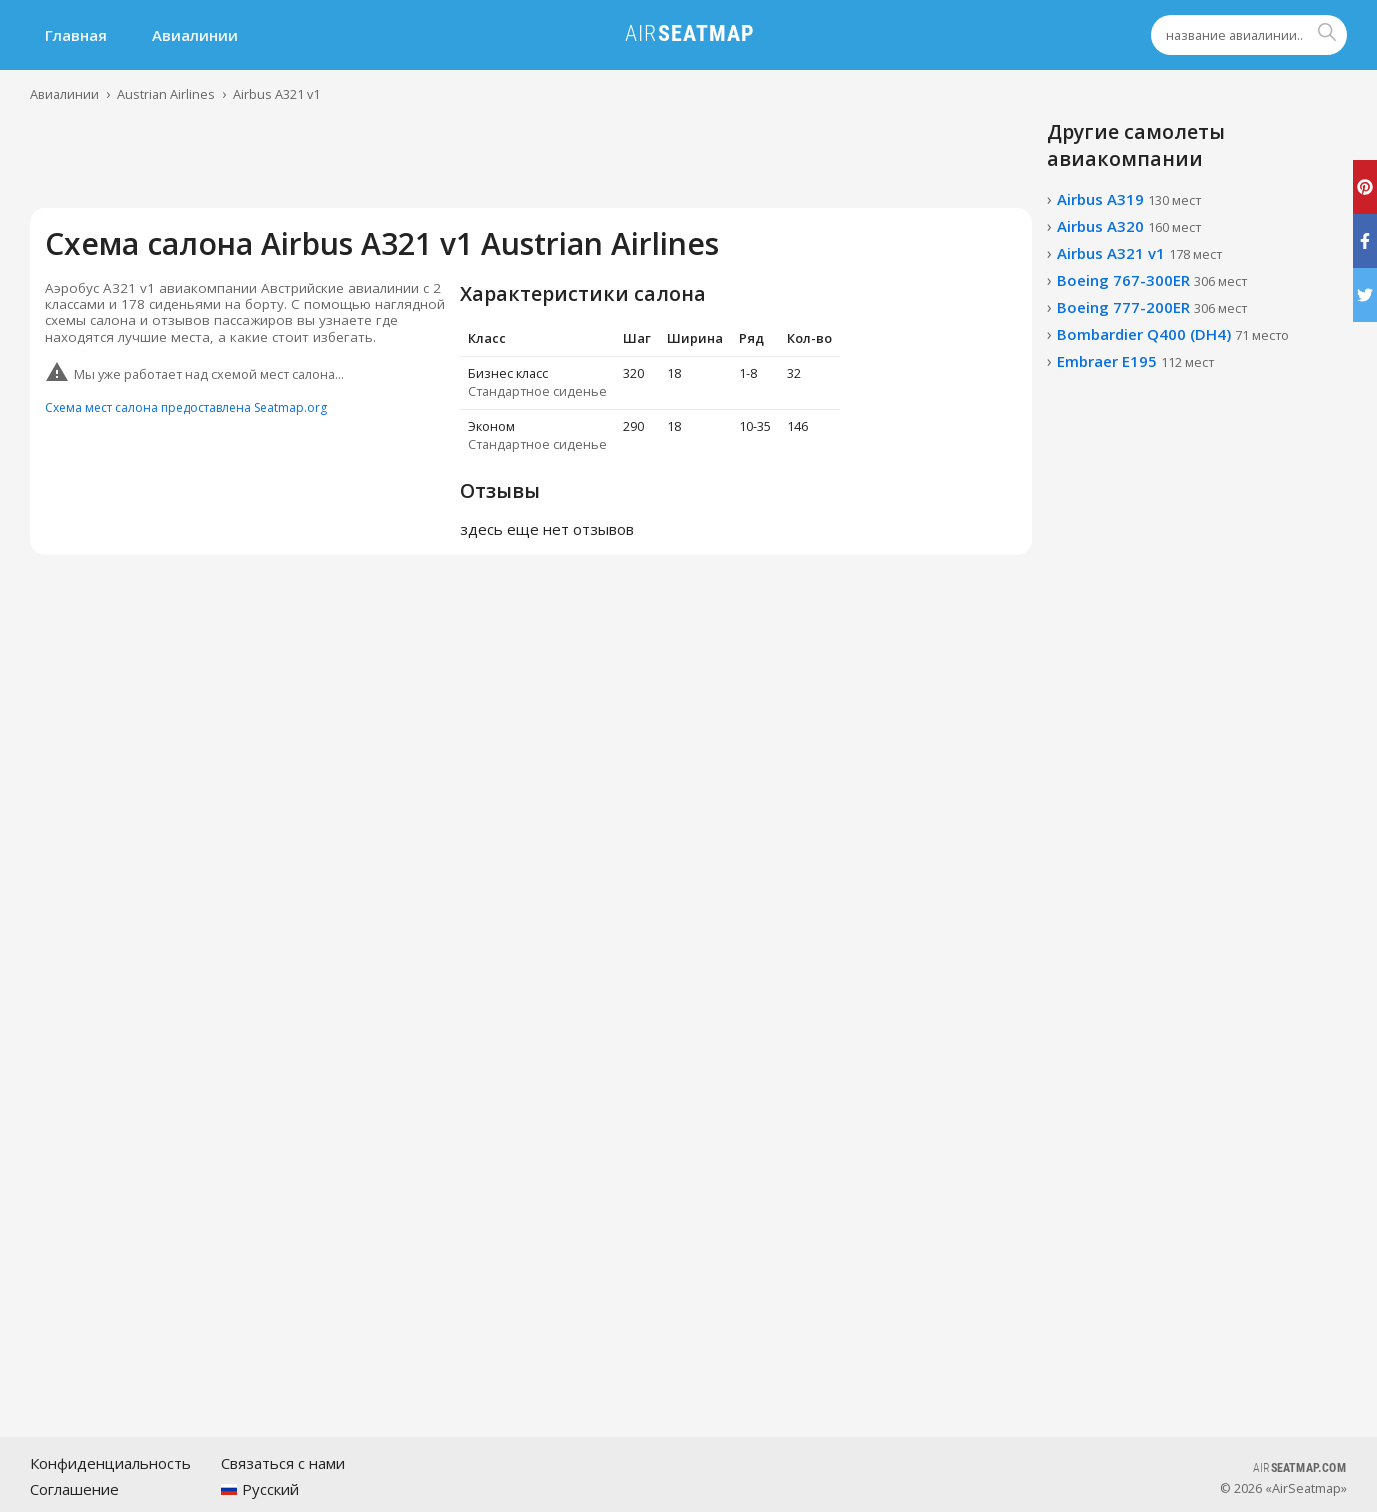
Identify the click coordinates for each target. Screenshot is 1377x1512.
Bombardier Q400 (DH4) (1173, 334)
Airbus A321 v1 (276, 94)
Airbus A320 (1129, 226)
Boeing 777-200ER (1152, 307)
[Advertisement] (531, 163)
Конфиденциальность (110, 1463)
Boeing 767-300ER (1152, 280)
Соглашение (74, 1489)
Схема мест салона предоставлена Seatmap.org (186, 407)
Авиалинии (195, 35)
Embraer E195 (1135, 361)
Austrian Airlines (166, 94)
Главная (76, 35)
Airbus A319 (1129, 199)
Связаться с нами (283, 1463)
